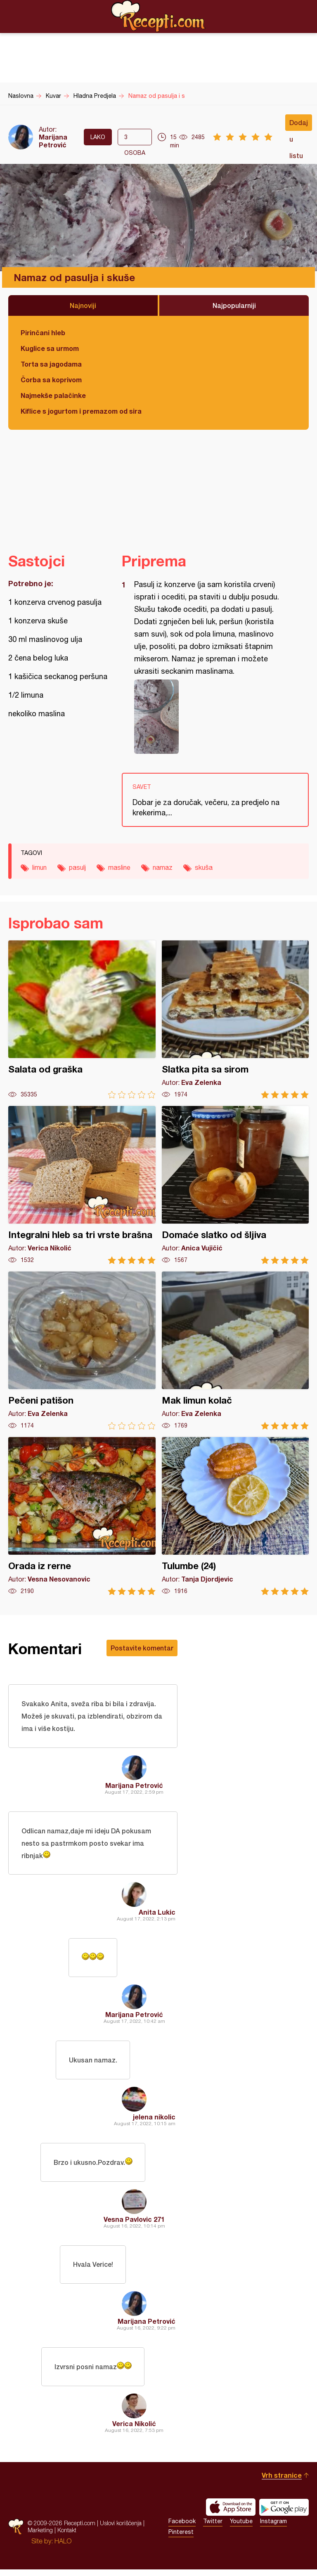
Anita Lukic (157, 1914)
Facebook (182, 2527)
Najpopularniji (234, 305)
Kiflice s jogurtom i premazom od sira (81, 411)
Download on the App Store (230, 2513)
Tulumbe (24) (235, 1516)
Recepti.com (158, 16)
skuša (204, 867)
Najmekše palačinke (53, 395)
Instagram (273, 2527)
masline (119, 867)
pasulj (77, 867)
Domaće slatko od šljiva (235, 1185)
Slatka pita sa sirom (235, 1019)
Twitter (212, 2527)
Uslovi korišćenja (121, 2529)
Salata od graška (82, 1019)
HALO (62, 2547)
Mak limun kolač (235, 1350)
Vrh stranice (282, 2482)
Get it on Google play (284, 2513)
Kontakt (66, 2536)
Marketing (40, 2536)
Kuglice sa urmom (50, 348)
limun (39, 867)
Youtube (241, 2527)
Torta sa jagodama (51, 364)
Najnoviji (83, 305)
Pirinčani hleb (43, 332)
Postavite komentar (142, 1648)
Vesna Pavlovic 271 (134, 2224)
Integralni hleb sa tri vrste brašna (82, 1185)
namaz (163, 867)
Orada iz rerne (82, 1516)
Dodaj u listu (298, 124)
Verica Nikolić (134, 2430)
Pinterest (181, 2538)
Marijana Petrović (53, 141)
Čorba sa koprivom (51, 380)
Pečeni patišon (82, 1350)
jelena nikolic (154, 2120)
